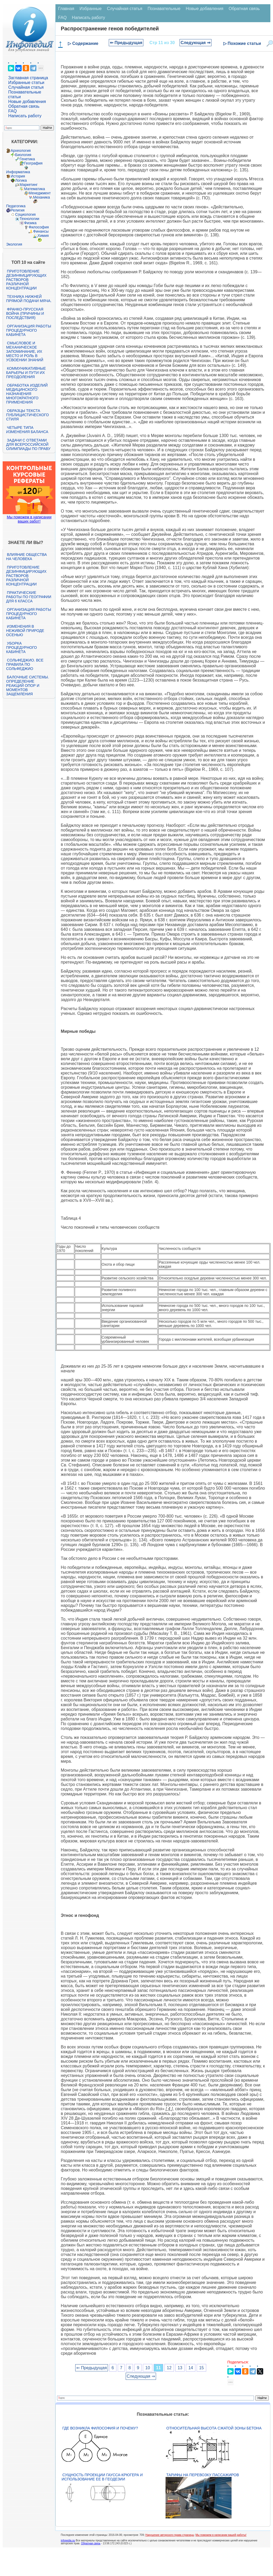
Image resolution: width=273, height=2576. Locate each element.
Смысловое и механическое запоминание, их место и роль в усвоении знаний (24, 351)
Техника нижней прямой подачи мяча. (28, 298)
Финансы (41, 231)
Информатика (18, 172)
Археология (21, 150)
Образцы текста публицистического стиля (27, 415)
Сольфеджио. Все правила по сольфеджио (24, 664)
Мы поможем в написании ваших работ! (29, 519)
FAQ (12, 111)
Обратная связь (23, 106)
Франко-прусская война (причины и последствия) (25, 313)
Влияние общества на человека (26, 556)
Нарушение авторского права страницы (169, 2534)
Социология (25, 214)
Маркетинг (28, 184)
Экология (14, 244)
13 (180, 2368)
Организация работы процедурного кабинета (28, 330)
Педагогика (15, 206)
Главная (66, 8)
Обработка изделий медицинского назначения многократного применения (27, 393)
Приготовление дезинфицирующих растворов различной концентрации (26, 279)
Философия (39, 227)
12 (169, 2368)
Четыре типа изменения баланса (27, 429)
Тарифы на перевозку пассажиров (202, 2475)
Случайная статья (26, 87)
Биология (23, 155)
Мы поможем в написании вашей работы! (220, 2534)
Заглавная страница (28, 78)
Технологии (29, 219)
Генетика (27, 159)
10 (147, 2368)
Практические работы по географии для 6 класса (28, 596)
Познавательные (164, 8)
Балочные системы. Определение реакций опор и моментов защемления (27, 685)
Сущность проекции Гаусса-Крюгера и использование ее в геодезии (102, 2477)
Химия (43, 235)
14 (190, 2368)
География (33, 163)
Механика (41, 197)
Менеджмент (40, 193)
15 (201, 2368)
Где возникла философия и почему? (100, 2428)
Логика (21, 180)
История (18, 176)
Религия (18, 210)
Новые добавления (27, 101)
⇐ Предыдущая (126, 42)
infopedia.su (68, 2540)
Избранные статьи (26, 82)
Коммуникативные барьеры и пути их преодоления (26, 372)
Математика (34, 189)
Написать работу (24, 116)
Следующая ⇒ (195, 42)
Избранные (90, 8)
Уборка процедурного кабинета (21, 647)
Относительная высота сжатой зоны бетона (213, 2428)
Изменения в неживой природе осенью (25, 630)
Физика (30, 223)
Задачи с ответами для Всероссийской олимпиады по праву (28, 444)
